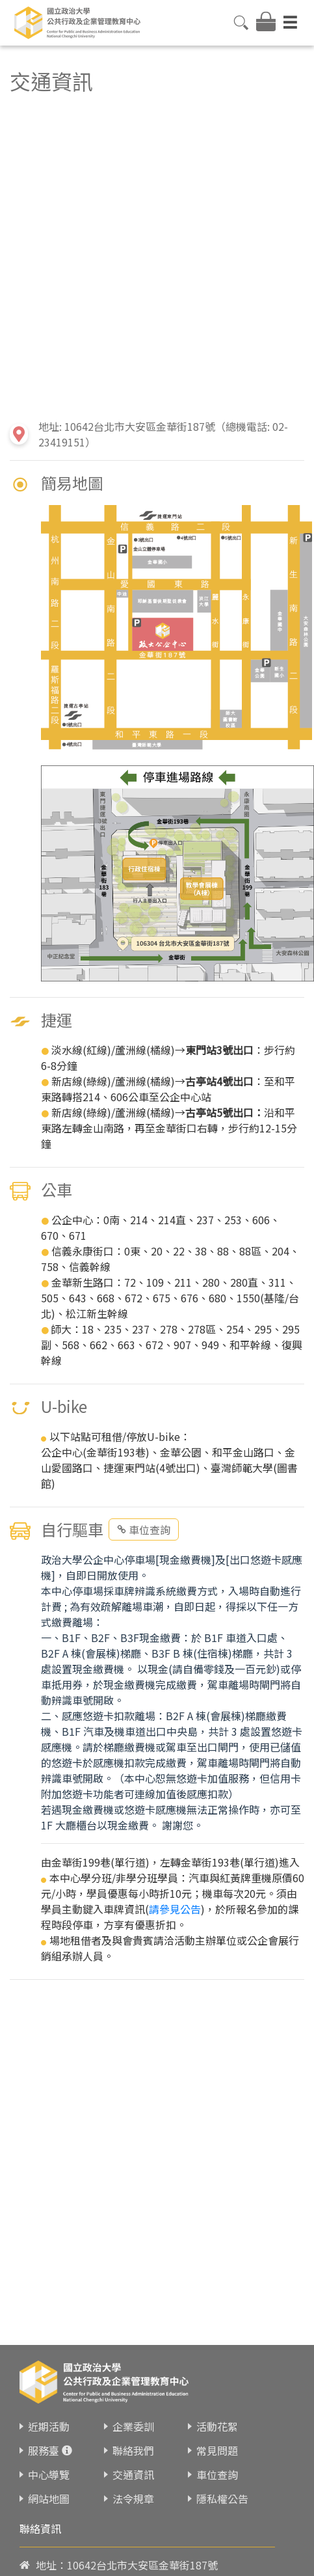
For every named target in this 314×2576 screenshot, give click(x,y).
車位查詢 (143, 1529)
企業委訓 (133, 2426)
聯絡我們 (133, 2450)
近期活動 (49, 2426)
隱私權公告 (222, 2498)
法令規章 (133, 2498)
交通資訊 (133, 2474)
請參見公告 (175, 1909)
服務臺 (43, 2450)
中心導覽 (49, 2474)
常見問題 (217, 2450)
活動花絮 (217, 2426)
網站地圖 (49, 2498)
